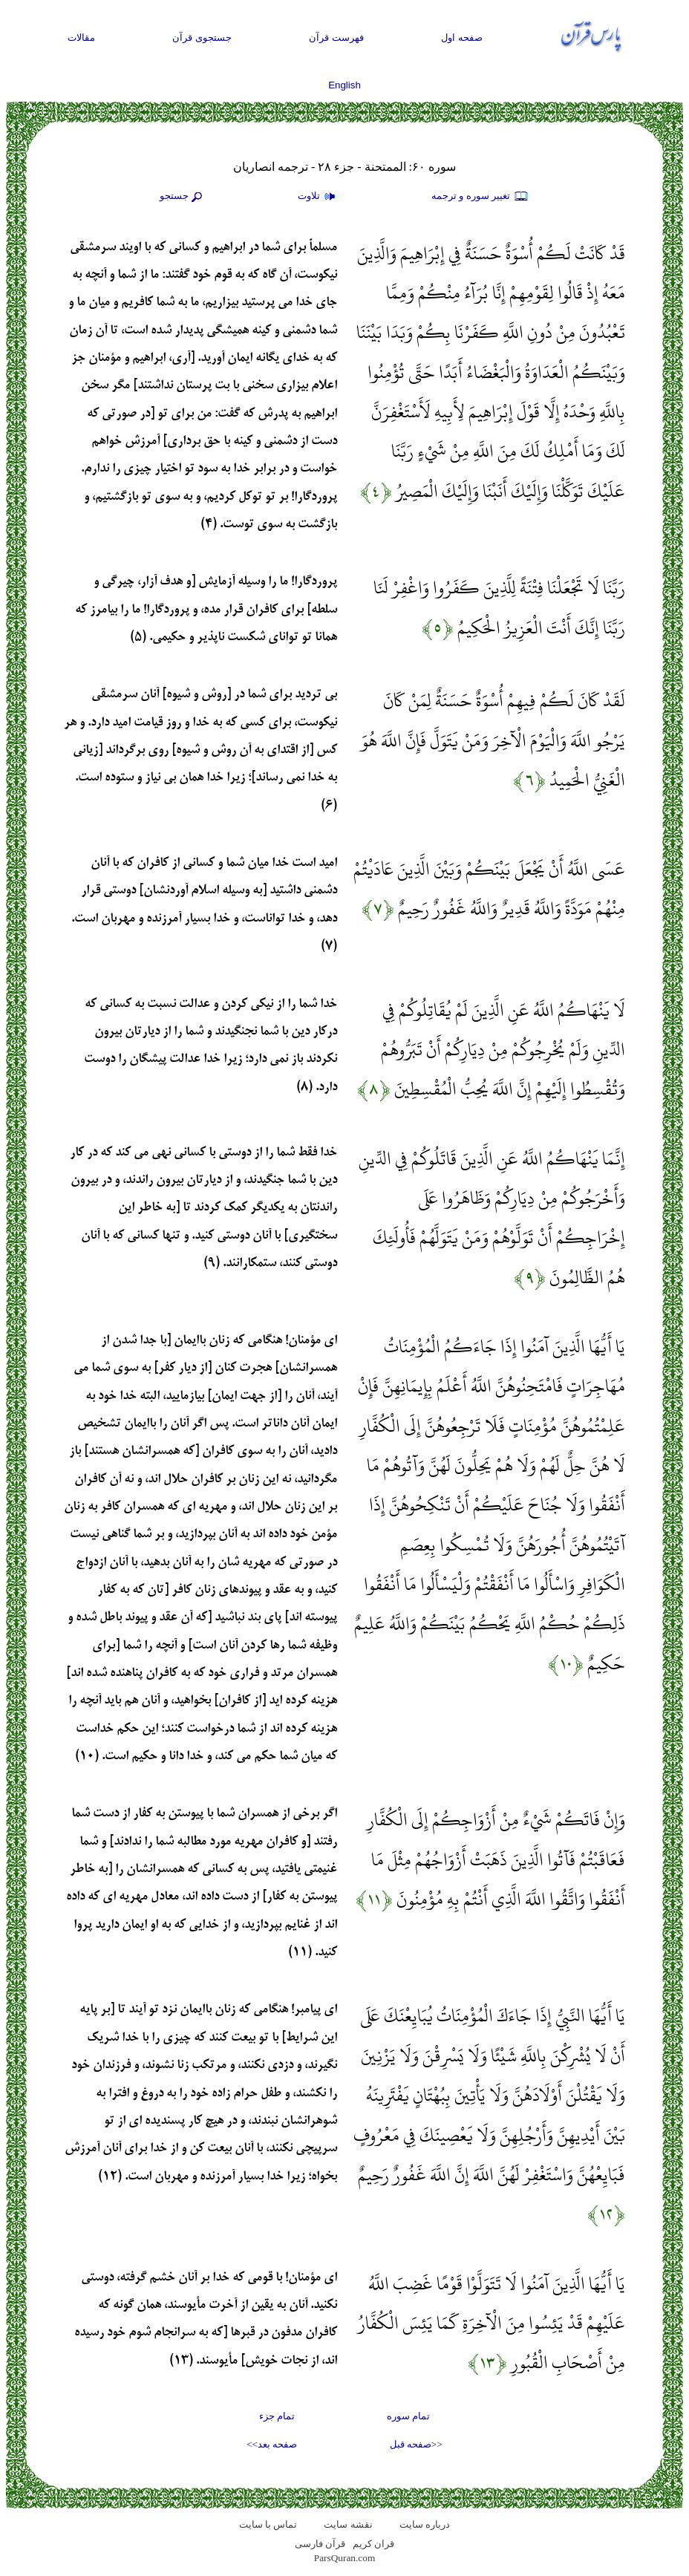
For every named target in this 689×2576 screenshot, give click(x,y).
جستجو (183, 196)
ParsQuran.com (345, 2557)
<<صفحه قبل (416, 2444)
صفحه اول (462, 37)
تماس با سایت (268, 2524)
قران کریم (373, 2543)
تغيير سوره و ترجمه (480, 196)
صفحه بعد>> (271, 2444)
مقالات (81, 37)
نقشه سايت (348, 2524)
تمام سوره (408, 2416)
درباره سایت (424, 2524)
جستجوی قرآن (202, 37)
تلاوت (318, 196)
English (344, 85)
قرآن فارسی (320, 2543)
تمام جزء (277, 2416)
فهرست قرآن (336, 37)
